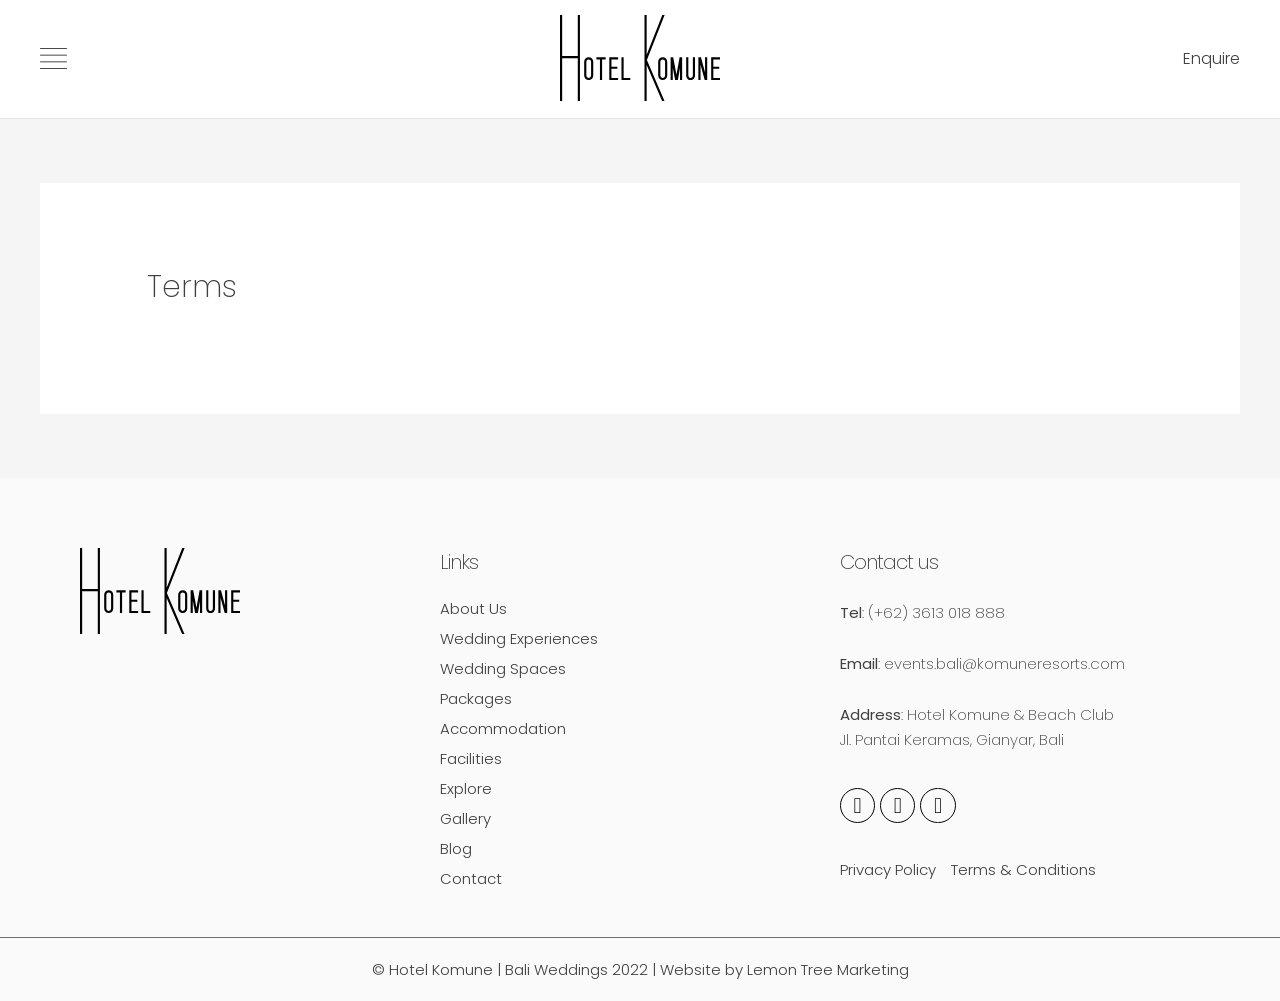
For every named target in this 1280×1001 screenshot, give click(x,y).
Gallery (465, 818)
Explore (466, 788)
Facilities (471, 758)
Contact (471, 878)
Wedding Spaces (503, 668)
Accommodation (503, 728)
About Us (473, 608)
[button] (1211, 59)
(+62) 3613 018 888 (936, 612)
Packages (476, 698)
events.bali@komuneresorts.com (1004, 663)
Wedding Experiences (519, 638)
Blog (456, 848)
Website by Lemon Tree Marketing (784, 969)
